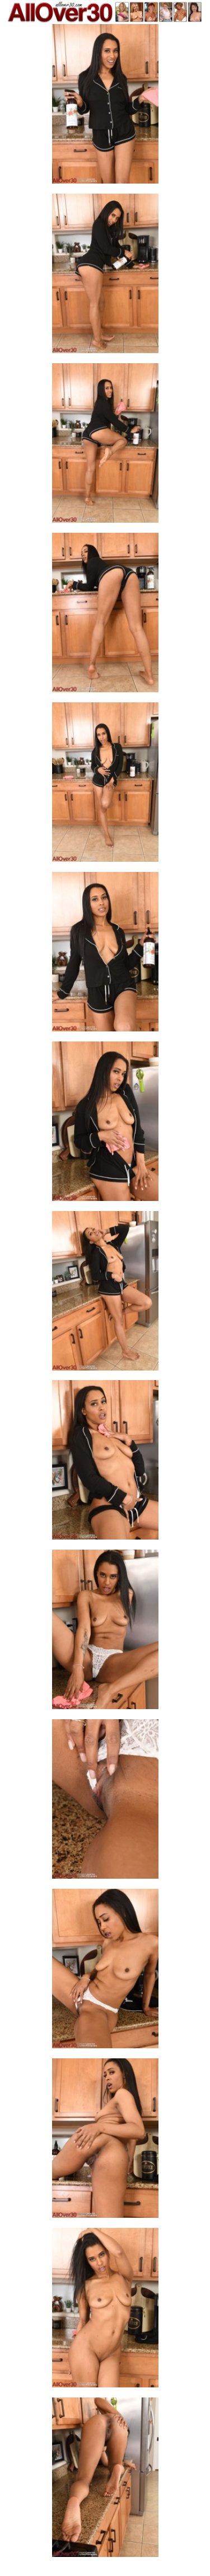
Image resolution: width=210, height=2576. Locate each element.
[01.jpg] (105, 107)
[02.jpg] (105, 277)
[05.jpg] (105, 785)
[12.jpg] (105, 1972)
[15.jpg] (105, 2480)
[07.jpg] (105, 1124)
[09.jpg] (105, 1463)
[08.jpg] (105, 1294)
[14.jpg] (105, 2311)
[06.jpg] (105, 955)
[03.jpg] (105, 446)
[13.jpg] (105, 2141)
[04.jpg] (105, 616)
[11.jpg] (105, 1802)
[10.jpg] (105, 1633)
